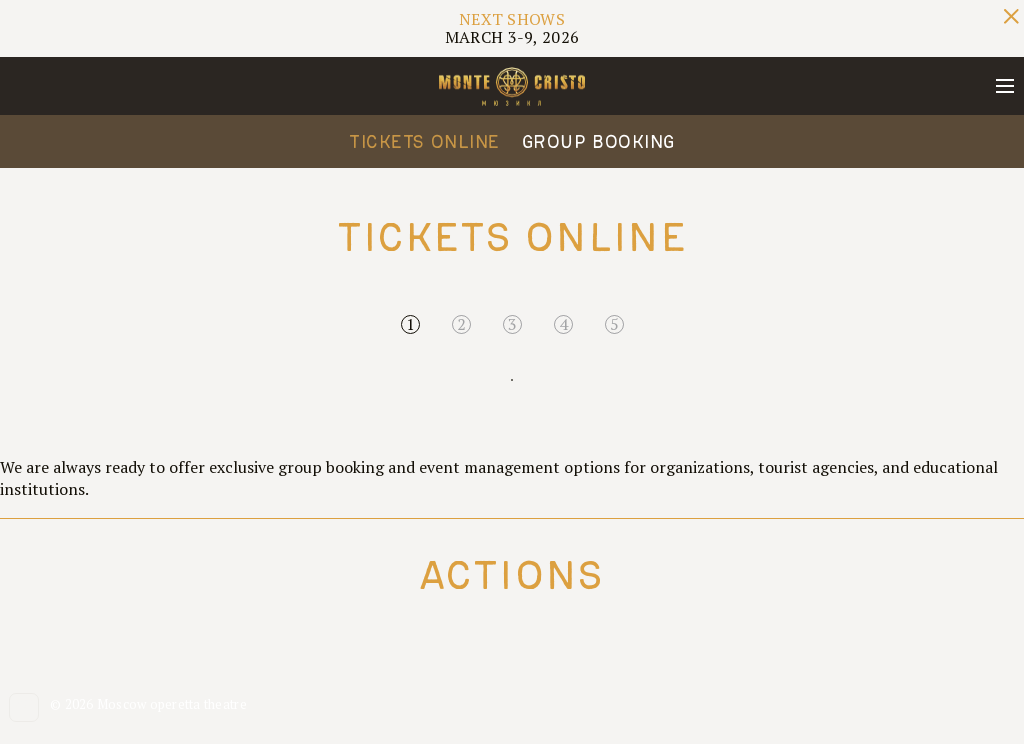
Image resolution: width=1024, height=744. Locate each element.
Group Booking (598, 141)
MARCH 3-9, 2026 (512, 28)
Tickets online (424, 141)
